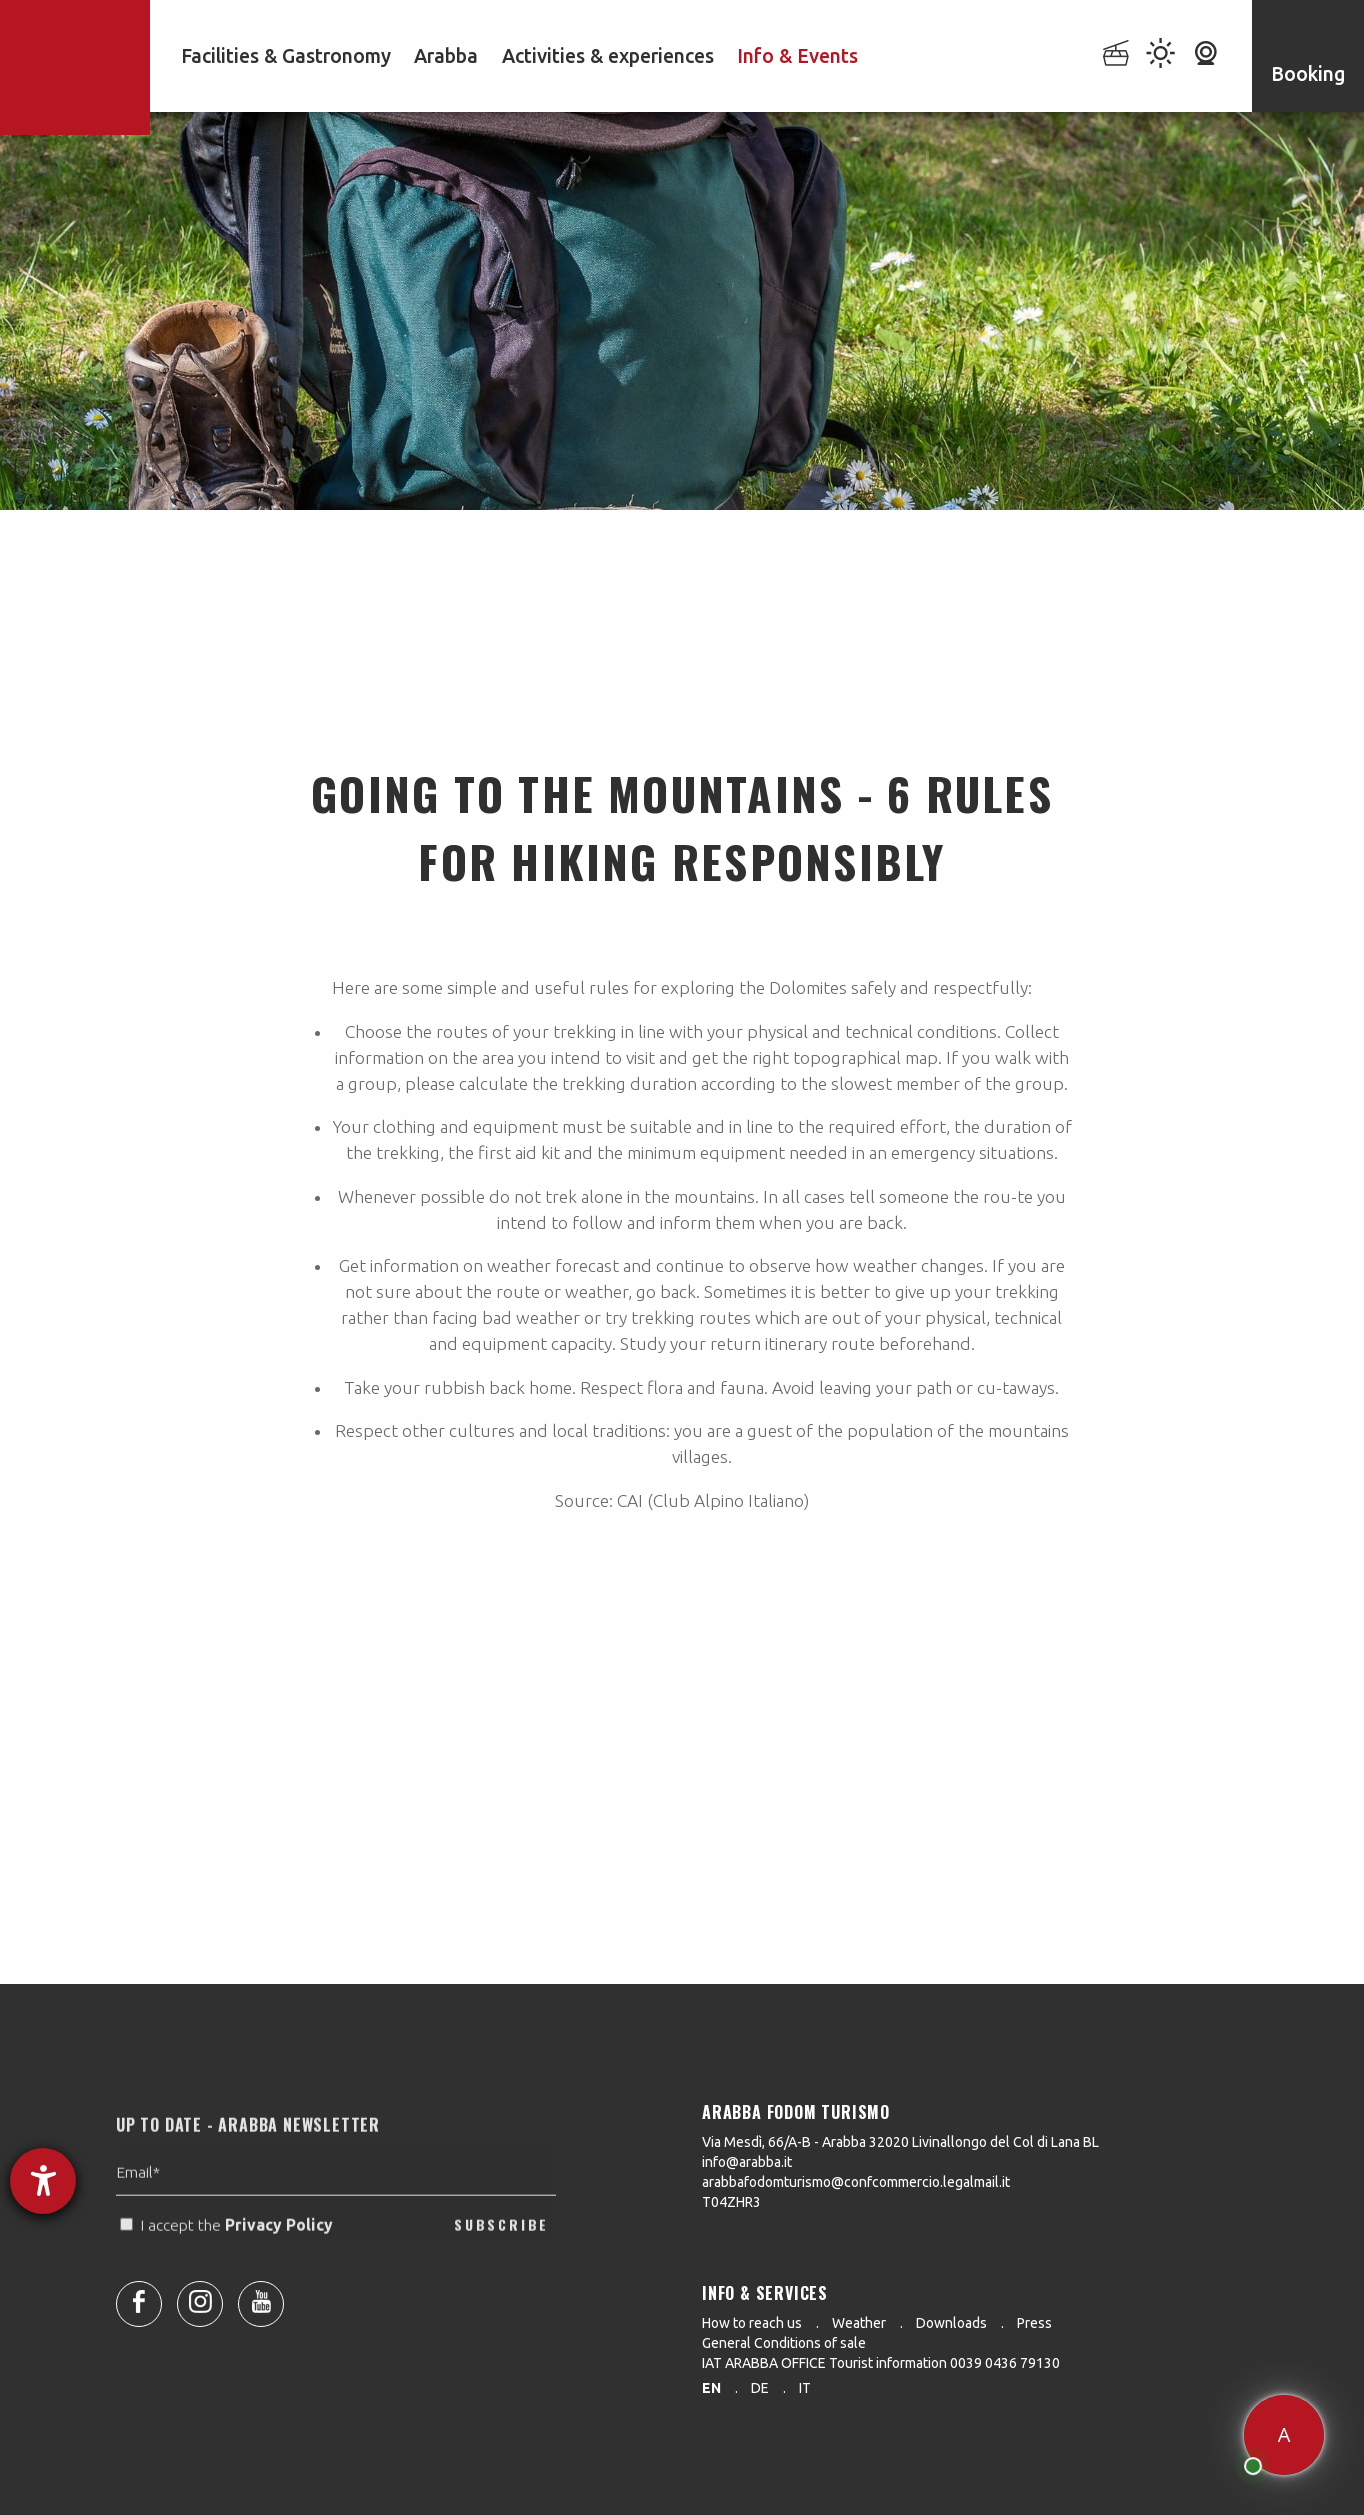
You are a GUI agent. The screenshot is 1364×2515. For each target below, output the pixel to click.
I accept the (228, 2258)
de (760, 2388)
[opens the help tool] (43, 2181)
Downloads (951, 2323)
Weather (859, 2323)
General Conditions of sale (784, 2343)
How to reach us (752, 2323)
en (711, 2388)
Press (1034, 2323)
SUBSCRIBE (501, 2257)
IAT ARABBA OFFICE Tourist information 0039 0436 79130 (881, 2363)
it (805, 2388)
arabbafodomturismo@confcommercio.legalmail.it (856, 2182)
